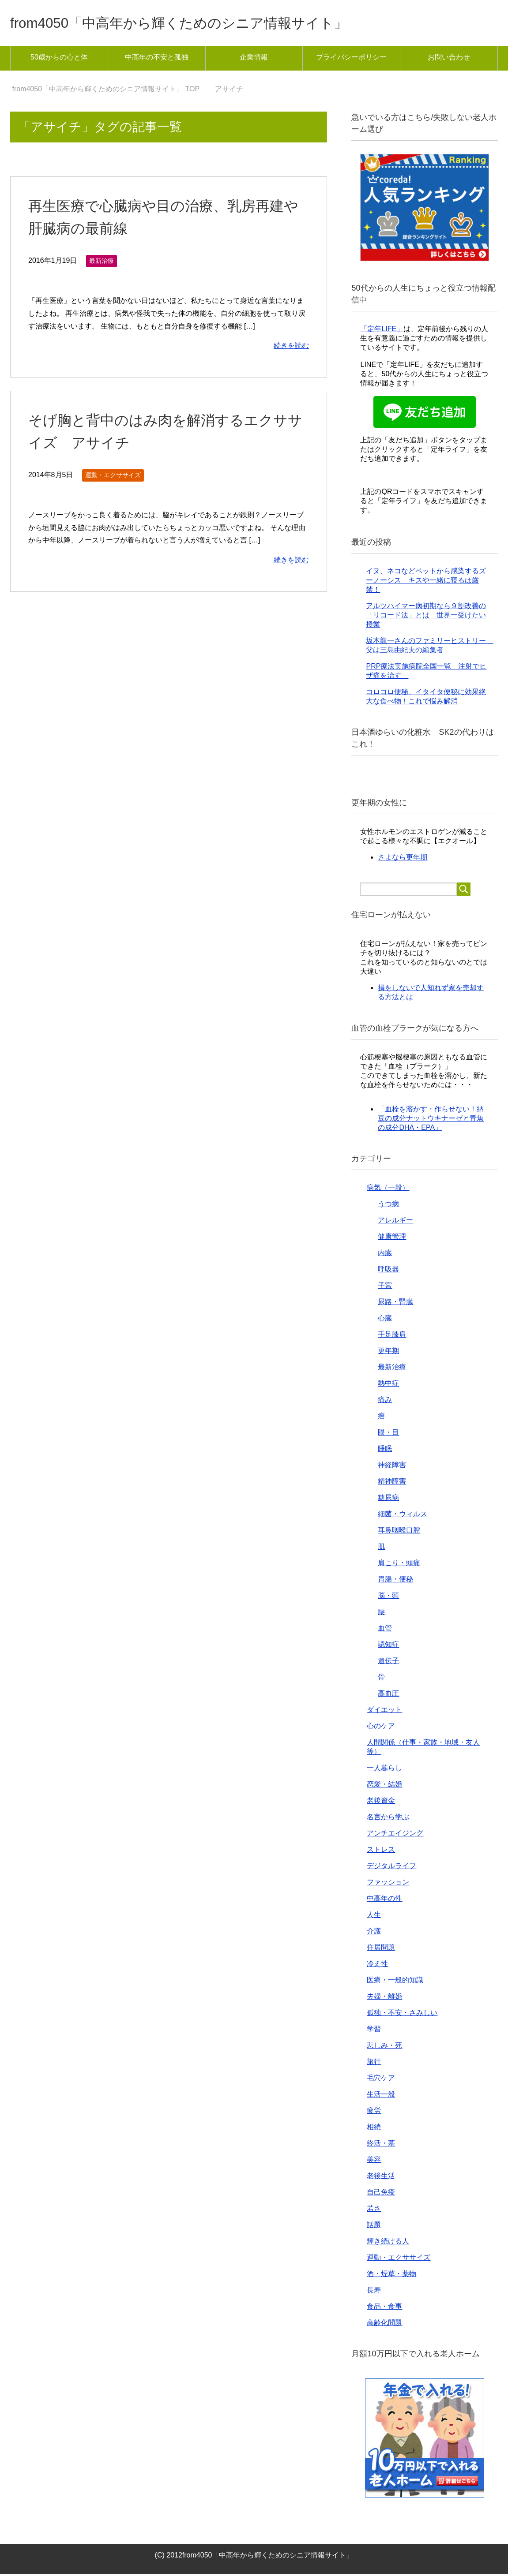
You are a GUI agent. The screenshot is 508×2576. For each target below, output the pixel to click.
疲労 (374, 2112)
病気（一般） (388, 1189)
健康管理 (392, 1238)
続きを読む (291, 347)
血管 (385, 1630)
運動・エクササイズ (113, 477)
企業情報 (254, 59)
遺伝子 (388, 1663)
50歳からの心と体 (59, 59)
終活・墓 (381, 2145)
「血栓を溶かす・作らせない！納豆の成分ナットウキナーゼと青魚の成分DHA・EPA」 (431, 1120)
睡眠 (385, 1450)
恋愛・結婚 (384, 1786)
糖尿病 (388, 1499)
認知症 (388, 1646)
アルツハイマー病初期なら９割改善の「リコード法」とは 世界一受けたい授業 (426, 617)
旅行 (374, 2064)
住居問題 (381, 1949)
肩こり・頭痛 (399, 1565)
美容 (374, 2161)
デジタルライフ (391, 1868)
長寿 (374, 2292)
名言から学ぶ (388, 1819)
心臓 (385, 1320)
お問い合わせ (449, 59)
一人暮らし (384, 1770)
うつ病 (388, 1206)
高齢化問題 (384, 2325)
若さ (374, 2210)
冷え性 (377, 1966)
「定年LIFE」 (381, 331)
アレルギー (395, 1222)
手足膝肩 (392, 1336)
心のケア (381, 1728)
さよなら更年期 (402, 859)
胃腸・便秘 (395, 1581)
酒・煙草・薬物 (391, 2276)
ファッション (388, 1884)
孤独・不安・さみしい (402, 2015)
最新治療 (101, 262)
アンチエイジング (395, 1835)
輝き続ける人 (388, 2243)
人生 (374, 1917)
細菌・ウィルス (402, 1516)
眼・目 (388, 1434)
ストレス (381, 1851)
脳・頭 (388, 1597)
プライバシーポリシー (351, 59)
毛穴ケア (381, 2080)
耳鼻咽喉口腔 (399, 1532)
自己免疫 (381, 2194)
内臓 (385, 1255)
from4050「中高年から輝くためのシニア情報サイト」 (205, 24)
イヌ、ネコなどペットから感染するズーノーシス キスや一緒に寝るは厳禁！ (426, 582)
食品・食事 (384, 2308)
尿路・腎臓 (395, 1304)
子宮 (385, 1287)
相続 (374, 2129)
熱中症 (388, 1385)
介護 (374, 1933)
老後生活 (381, 2178)
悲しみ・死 (384, 2047)
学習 (374, 2031)
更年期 (388, 1353)
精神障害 (392, 1483)
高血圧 (388, 1695)
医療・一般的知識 (395, 1982)
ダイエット (384, 1712)
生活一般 (381, 2096)
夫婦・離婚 (384, 1998)
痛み (385, 1402)
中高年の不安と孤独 (156, 59)
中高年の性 (384, 1900)
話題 (374, 2227)
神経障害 (392, 1467)
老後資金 (381, 1802)
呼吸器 (388, 1271)
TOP (105, 91)
